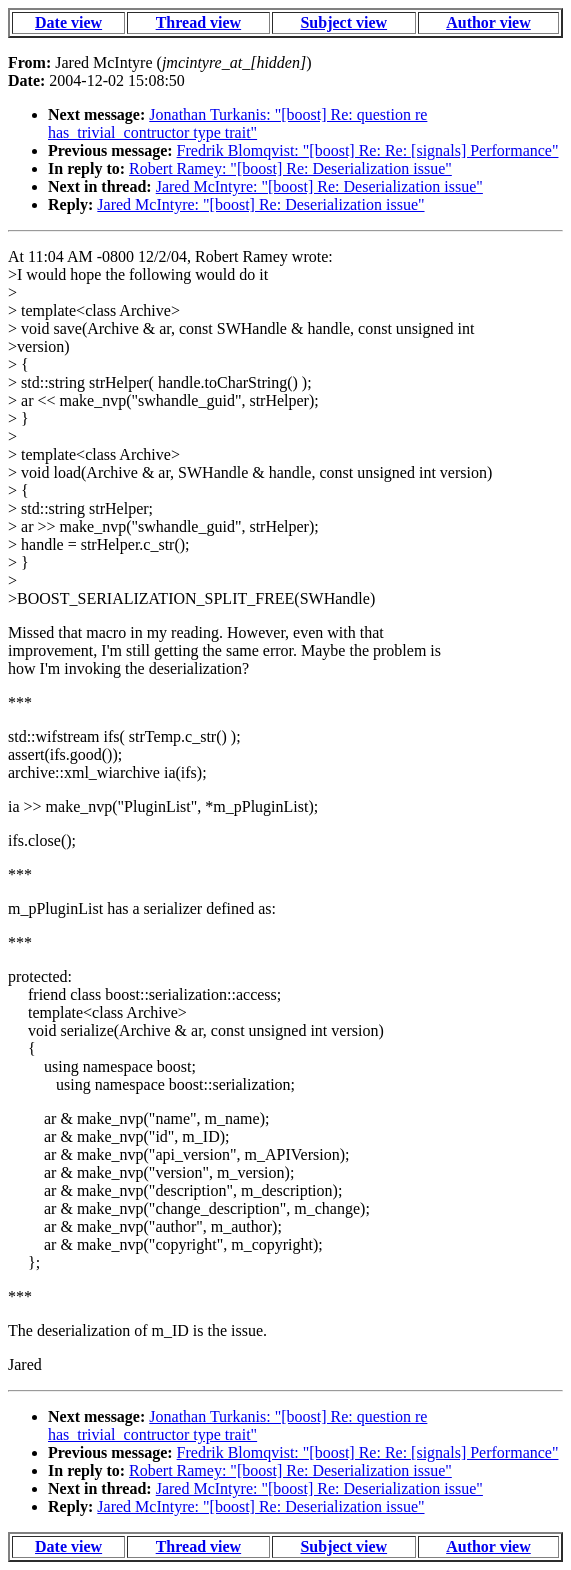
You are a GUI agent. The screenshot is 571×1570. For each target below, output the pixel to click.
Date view (68, 22)
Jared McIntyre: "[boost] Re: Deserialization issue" (319, 186)
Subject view (343, 22)
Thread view (198, 22)
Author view (488, 22)
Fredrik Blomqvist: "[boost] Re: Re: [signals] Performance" (368, 150)
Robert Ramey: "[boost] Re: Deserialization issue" (290, 168)
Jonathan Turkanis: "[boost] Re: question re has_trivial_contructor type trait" (237, 123)
